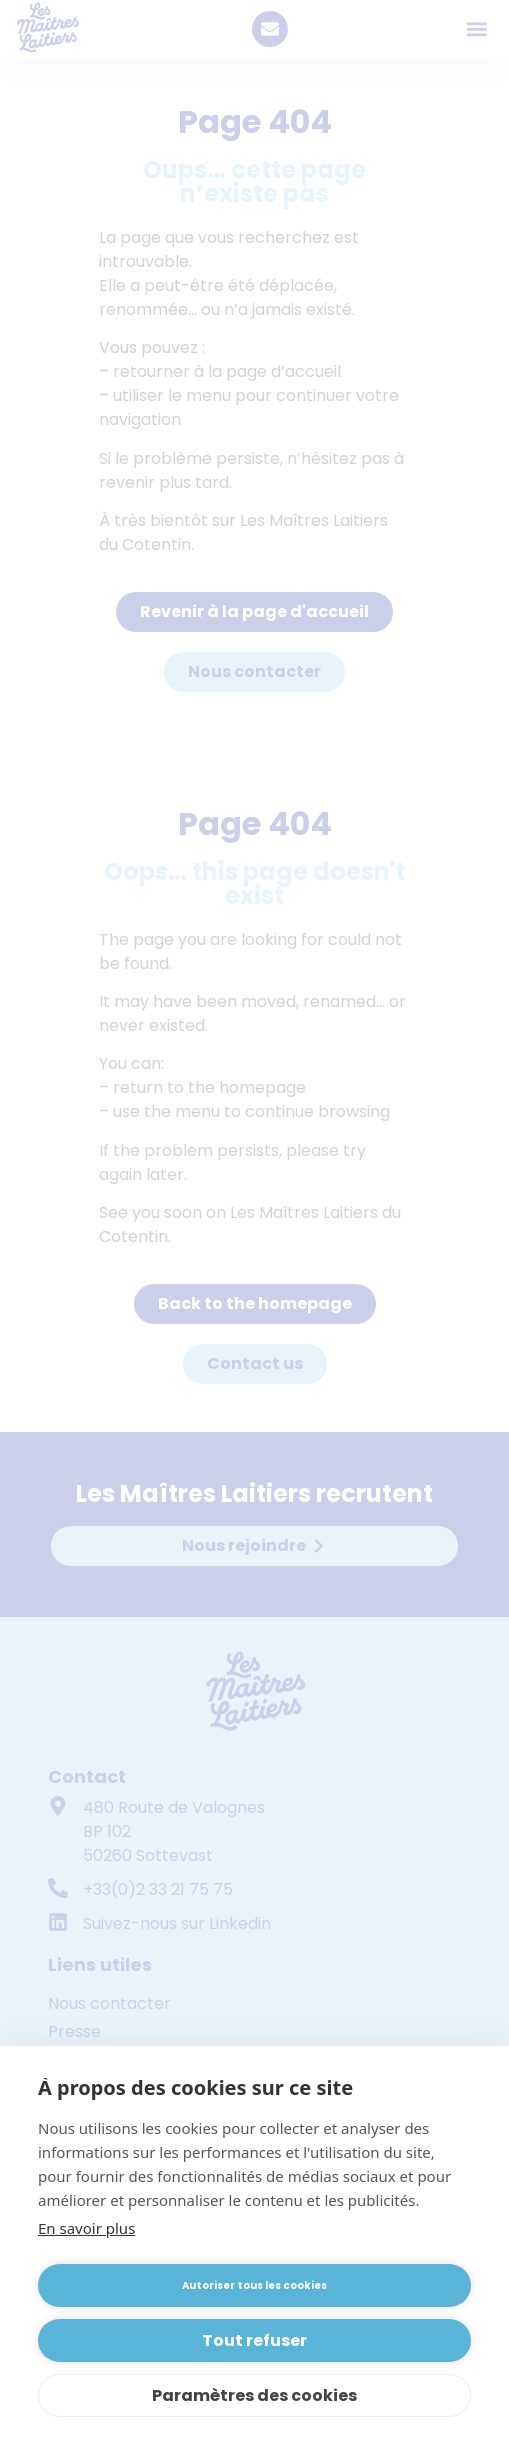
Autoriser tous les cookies (254, 2285)
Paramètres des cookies (254, 2395)
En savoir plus (86, 2228)
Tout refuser (254, 2340)
